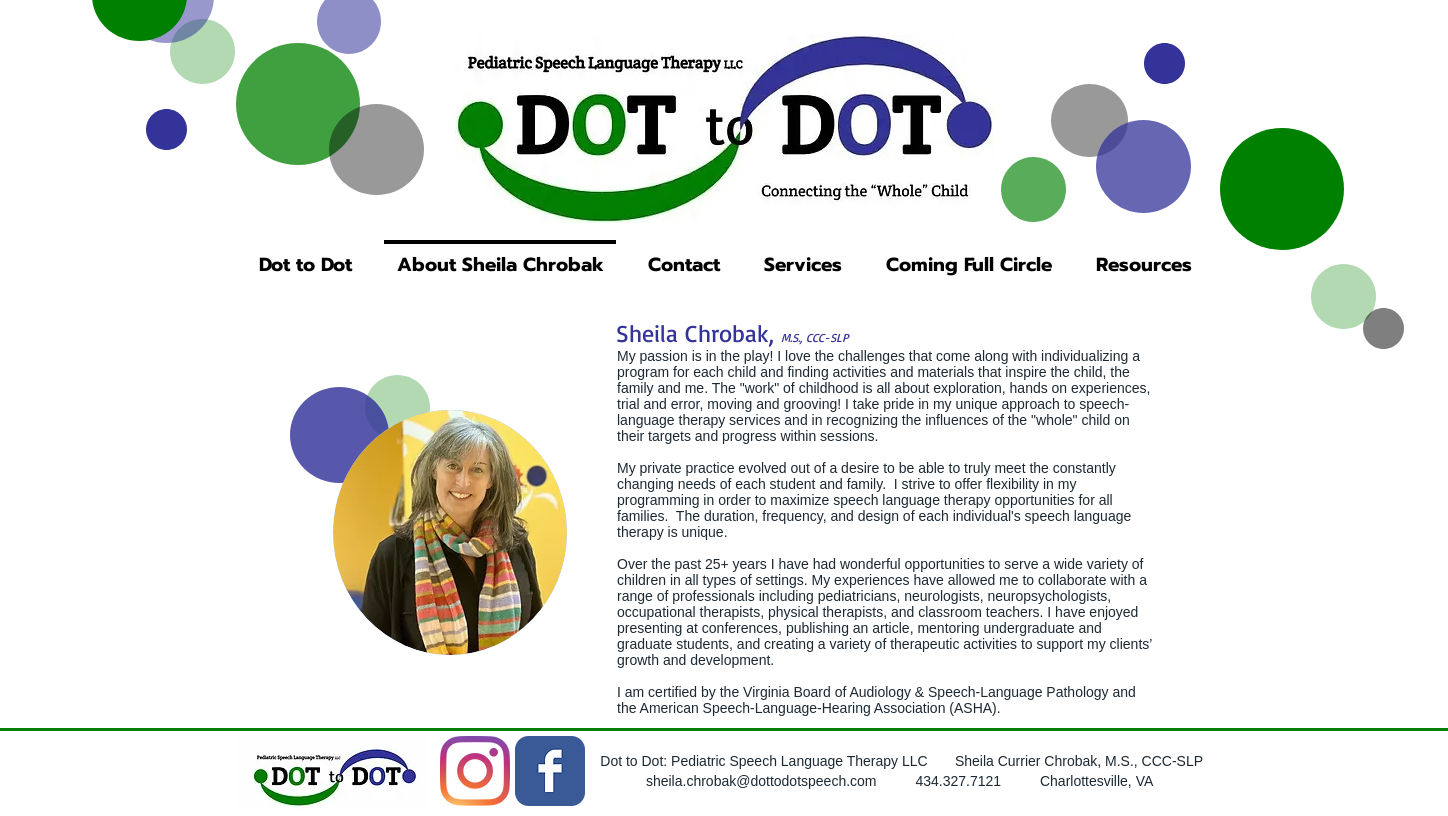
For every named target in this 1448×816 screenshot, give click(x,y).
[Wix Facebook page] (550, 771)
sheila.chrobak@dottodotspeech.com (761, 781)
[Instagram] (475, 771)
